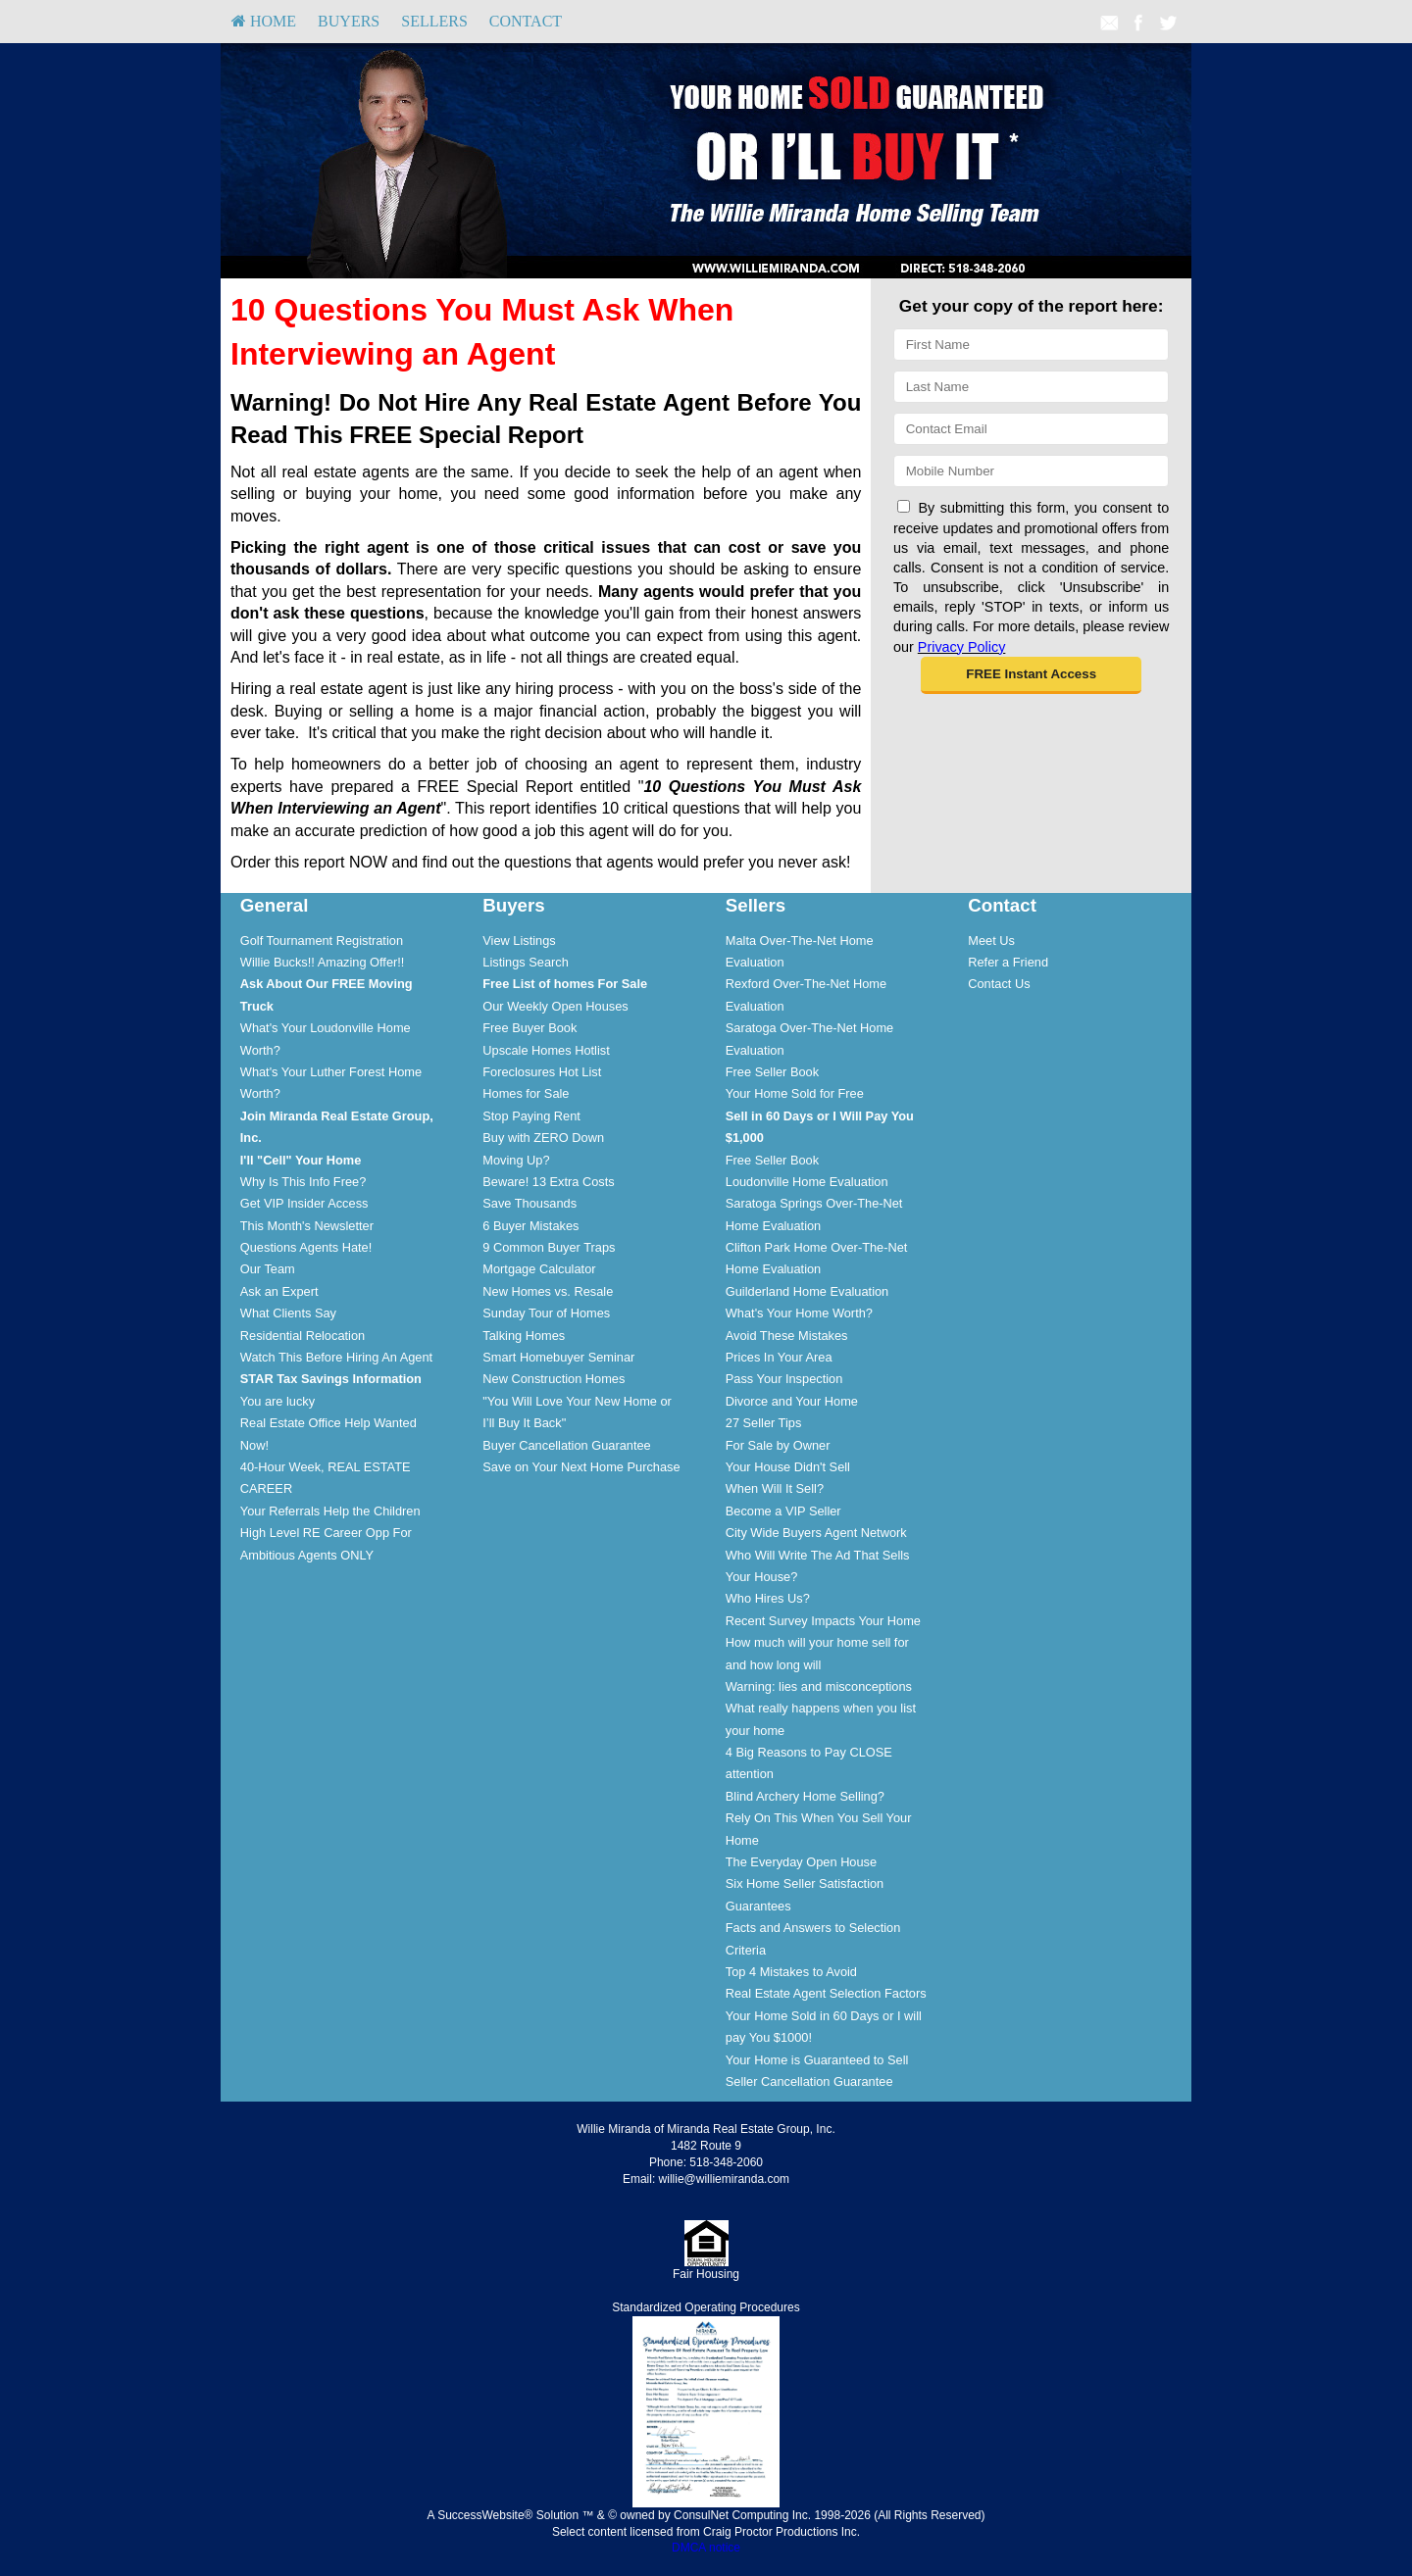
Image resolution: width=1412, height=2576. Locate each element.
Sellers (434, 21)
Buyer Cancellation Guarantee (566, 1445)
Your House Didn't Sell (788, 1467)
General (274, 905)
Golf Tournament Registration (321, 940)
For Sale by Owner (778, 1445)
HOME (263, 21)
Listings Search (525, 962)
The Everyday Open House (801, 1862)
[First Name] (1031, 344)
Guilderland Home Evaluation (807, 1291)
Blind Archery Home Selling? (805, 1796)
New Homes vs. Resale (547, 1291)
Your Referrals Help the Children (330, 1511)
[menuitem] (264, 21)
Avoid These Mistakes (787, 1335)
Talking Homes (523, 1335)
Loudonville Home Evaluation (807, 1181)
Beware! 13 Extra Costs (548, 1181)
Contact (525, 21)
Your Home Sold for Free (795, 1093)
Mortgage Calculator (538, 1269)
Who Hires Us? (768, 1598)
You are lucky (277, 1401)
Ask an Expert (279, 1291)
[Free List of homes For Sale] (564, 983)
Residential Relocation (302, 1335)
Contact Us (999, 983)
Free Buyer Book (529, 1027)
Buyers (348, 21)
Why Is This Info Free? (303, 1181)
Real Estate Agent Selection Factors (826, 1993)
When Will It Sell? (775, 1488)
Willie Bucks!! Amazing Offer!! (322, 962)
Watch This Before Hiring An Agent (336, 1357)
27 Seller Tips (764, 1422)
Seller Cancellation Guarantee (809, 2081)
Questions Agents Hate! (306, 1247)
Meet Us (991, 940)
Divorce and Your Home (792, 1401)
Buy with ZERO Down (543, 1137)
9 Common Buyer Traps (548, 1247)
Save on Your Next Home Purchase (581, 1467)
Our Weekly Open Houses (555, 1006)
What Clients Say (288, 1313)
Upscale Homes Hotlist (545, 1050)
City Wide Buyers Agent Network (816, 1532)
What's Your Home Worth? (799, 1313)
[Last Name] (1031, 387)
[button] (1031, 675)
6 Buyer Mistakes (530, 1225)
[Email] (1031, 429)
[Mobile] (1031, 471)
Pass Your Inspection (784, 1378)
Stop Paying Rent (531, 1116)
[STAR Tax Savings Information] (331, 1378)
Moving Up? (515, 1160)
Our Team (267, 1269)
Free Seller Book (772, 1072)
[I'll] (301, 1160)
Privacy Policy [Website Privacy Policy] (962, 647)
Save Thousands (529, 1203)
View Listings (518, 940)
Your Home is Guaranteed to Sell (817, 2060)
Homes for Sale (525, 1093)
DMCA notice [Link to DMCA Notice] (706, 2547)
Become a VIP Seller (783, 1511)
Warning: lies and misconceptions (819, 1686)
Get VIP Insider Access (304, 1203)
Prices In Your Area (779, 1357)
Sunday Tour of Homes (546, 1313)
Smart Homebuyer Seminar (558, 1357)
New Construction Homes (553, 1378)
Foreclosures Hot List (541, 1072)
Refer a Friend (1008, 962)
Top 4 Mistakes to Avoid (791, 1971)
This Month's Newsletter (307, 1225)
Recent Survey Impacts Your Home (823, 1620)
